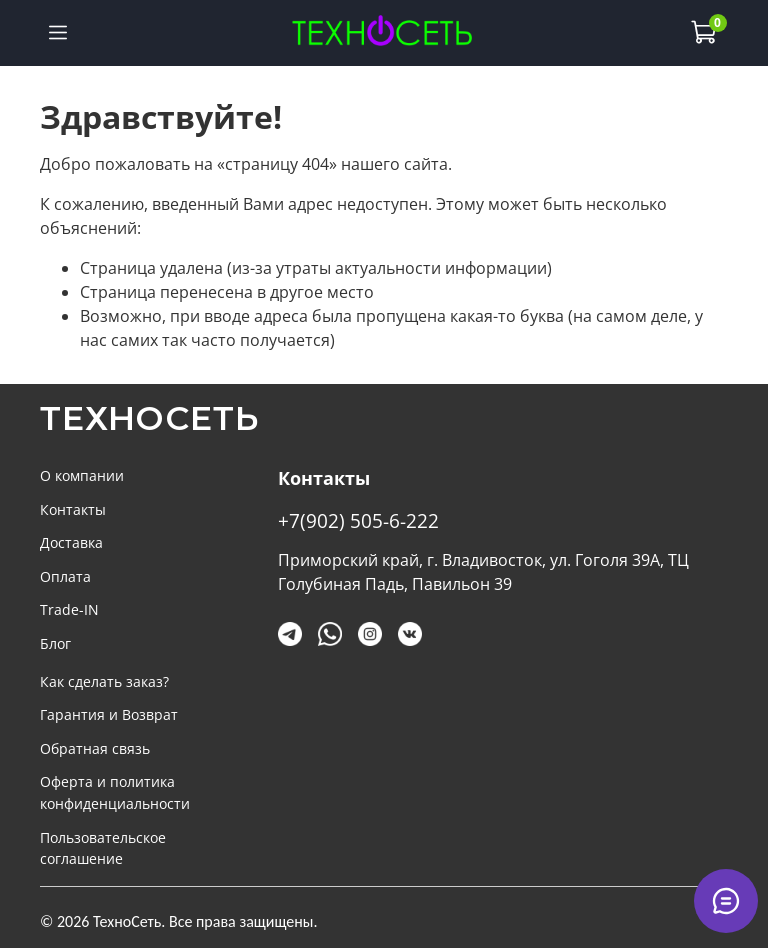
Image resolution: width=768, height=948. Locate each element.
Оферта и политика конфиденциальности (115, 792)
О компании (82, 475)
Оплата (65, 576)
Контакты (73, 509)
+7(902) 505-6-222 (358, 520)
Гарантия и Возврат (109, 714)
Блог (55, 643)
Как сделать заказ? (104, 681)
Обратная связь (95, 748)
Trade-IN (69, 609)
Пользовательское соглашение (103, 848)
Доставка (71, 542)
